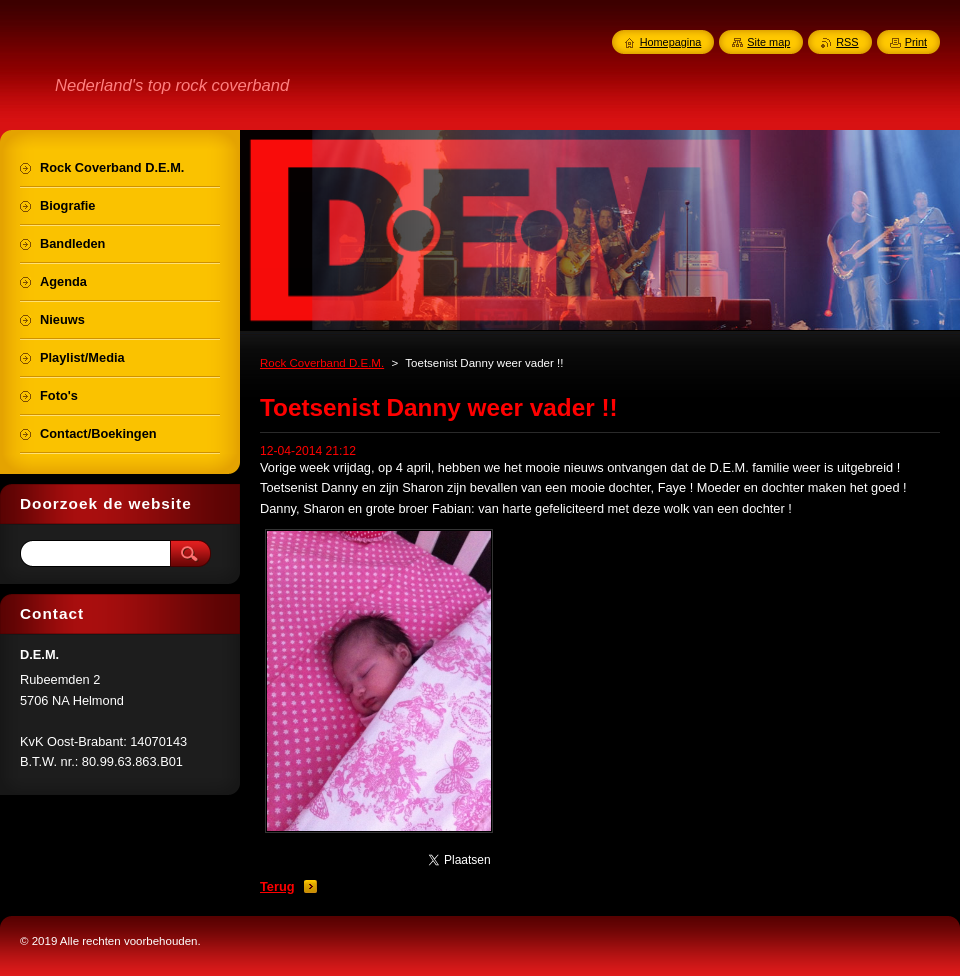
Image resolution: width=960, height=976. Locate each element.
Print (916, 42)
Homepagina (671, 42)
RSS (847, 42)
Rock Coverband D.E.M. (322, 363)
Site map (768, 42)
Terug (277, 886)
